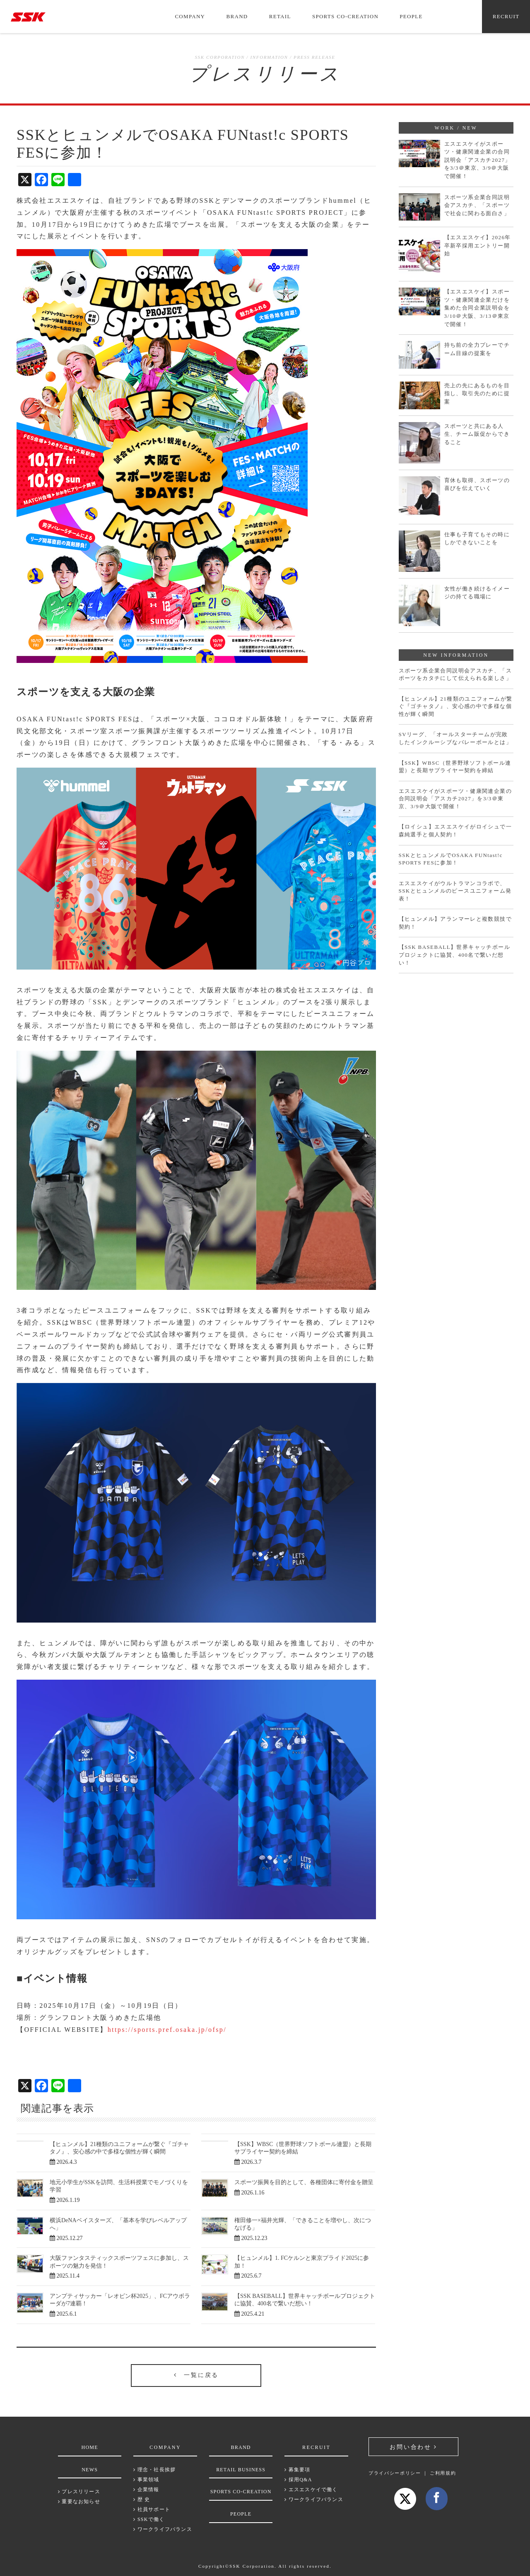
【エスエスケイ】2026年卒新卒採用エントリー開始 (477, 245)
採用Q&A (298, 2479)
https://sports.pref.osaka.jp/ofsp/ (167, 2029)
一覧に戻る (196, 2375)
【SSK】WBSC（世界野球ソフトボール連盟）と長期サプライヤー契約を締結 (455, 767)
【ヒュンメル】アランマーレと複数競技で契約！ (455, 923)
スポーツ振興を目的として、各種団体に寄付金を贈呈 (303, 2182)
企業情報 (146, 2489)
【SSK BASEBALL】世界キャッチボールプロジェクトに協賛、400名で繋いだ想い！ (454, 954)
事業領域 (146, 2479)
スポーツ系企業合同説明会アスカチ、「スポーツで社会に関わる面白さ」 (477, 205)
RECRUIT (506, 16)
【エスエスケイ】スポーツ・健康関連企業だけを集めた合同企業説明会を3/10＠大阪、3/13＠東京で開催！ (477, 307)
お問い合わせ (410, 2447)
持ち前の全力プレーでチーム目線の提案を (477, 349)
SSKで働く (148, 2519)
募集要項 (297, 2470)
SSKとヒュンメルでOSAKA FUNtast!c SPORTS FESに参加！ (451, 859)
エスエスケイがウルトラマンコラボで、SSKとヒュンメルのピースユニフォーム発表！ (455, 891)
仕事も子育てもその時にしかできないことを (477, 538)
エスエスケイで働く (310, 2489)
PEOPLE (411, 16)
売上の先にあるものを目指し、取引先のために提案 (477, 393)
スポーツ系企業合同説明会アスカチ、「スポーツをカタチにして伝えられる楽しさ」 (455, 674)
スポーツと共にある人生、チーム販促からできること (477, 434)
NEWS (90, 2470)
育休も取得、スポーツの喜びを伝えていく (477, 484)
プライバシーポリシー (395, 2472)
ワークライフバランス (162, 2529)
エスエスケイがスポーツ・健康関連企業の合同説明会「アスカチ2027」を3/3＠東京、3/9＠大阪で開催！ (477, 160)
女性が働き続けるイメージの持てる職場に (477, 593)
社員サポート (151, 2509)
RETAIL (280, 16)
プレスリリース (79, 2491)
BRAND (237, 16)
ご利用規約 (443, 2472)
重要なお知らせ (79, 2501)
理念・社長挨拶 (154, 2470)
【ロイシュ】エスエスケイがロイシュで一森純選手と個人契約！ (455, 830)
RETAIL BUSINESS (240, 2470)
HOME (90, 2447)
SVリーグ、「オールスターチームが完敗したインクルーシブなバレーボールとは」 (455, 738)
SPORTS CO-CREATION (345, 16)
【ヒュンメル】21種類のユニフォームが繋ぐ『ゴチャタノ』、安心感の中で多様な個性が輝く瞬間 (456, 706)
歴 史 (141, 2499)
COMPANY (190, 16)
